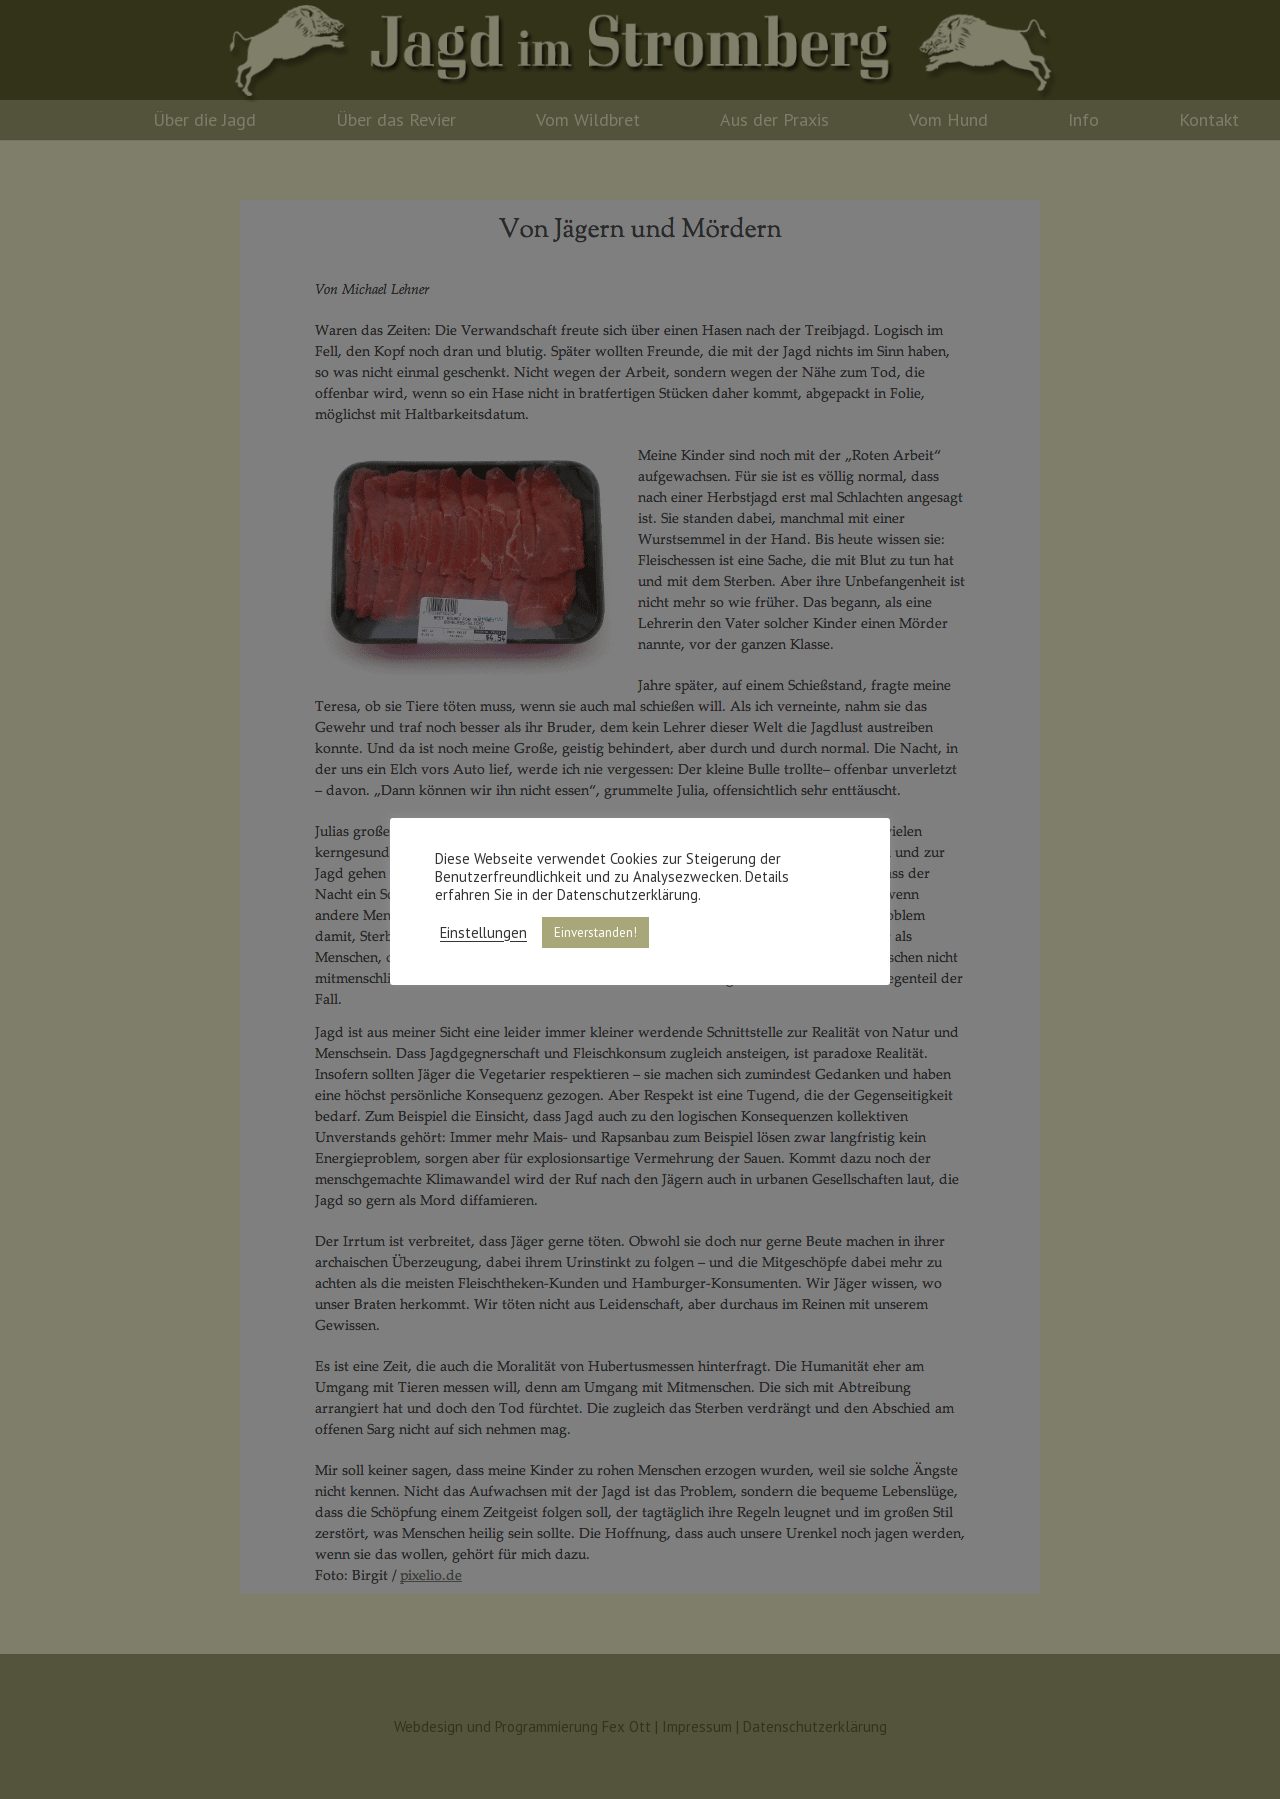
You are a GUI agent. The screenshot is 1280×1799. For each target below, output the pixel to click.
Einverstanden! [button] (595, 932)
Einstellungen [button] (483, 933)
